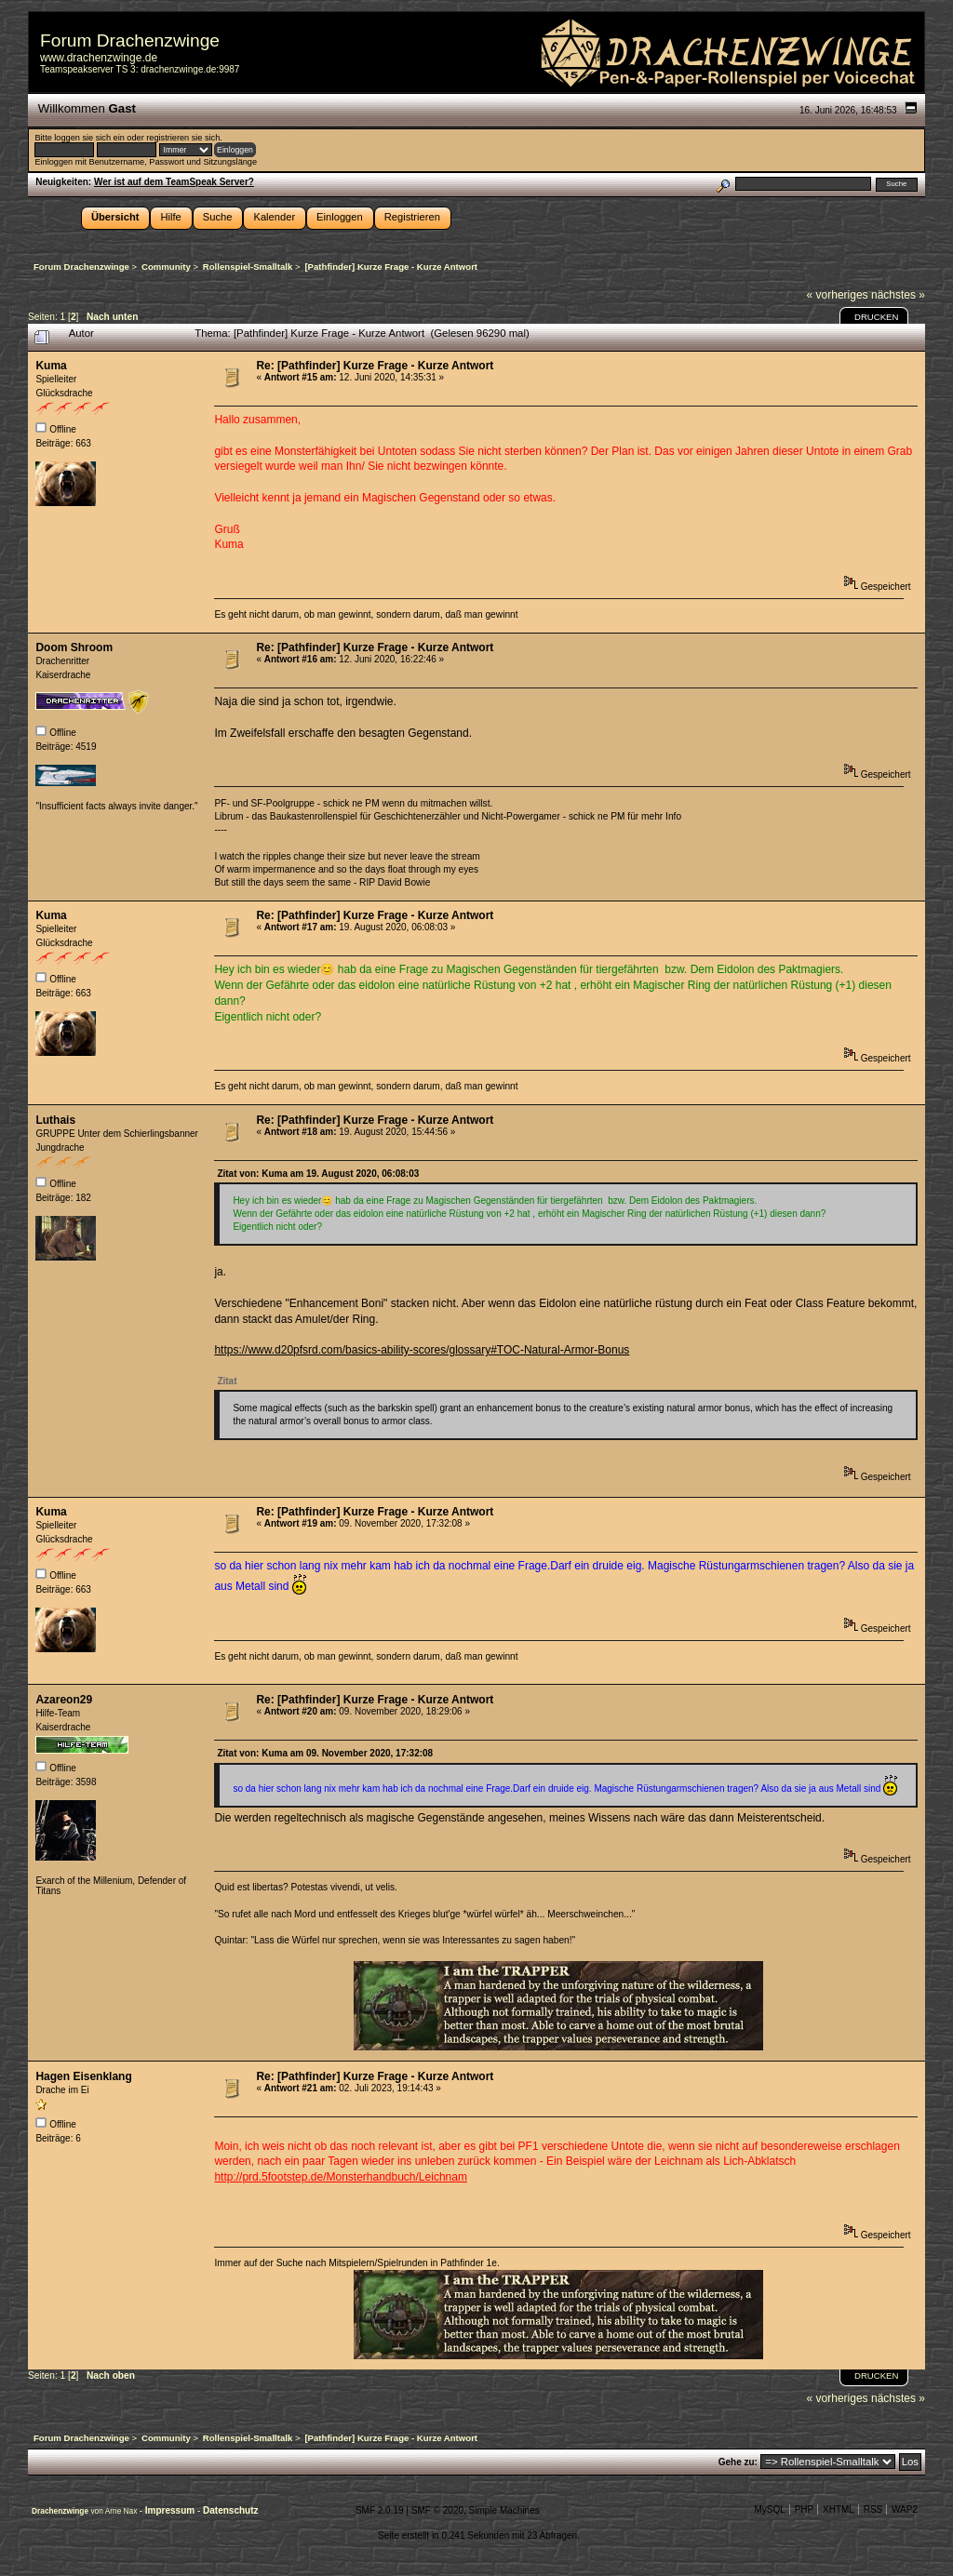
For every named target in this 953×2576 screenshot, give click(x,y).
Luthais (55, 1120)
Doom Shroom (74, 647)
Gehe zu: (738, 2462)
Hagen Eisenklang (83, 2076)
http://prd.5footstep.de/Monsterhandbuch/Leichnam (340, 2176)
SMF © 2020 (437, 2510)
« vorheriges (837, 294)
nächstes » (898, 294)
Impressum (171, 2510)
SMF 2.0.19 (380, 2510)
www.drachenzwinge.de (98, 57)
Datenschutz (230, 2510)
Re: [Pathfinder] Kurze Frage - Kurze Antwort (374, 365)
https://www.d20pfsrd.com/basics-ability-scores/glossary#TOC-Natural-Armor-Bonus (421, 1349)
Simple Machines (504, 2510)
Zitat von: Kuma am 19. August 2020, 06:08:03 (318, 1173)
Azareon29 (63, 1699)
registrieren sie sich (183, 137)
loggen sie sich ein (89, 137)
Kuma (50, 365)
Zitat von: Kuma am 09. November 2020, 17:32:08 (325, 1753)
